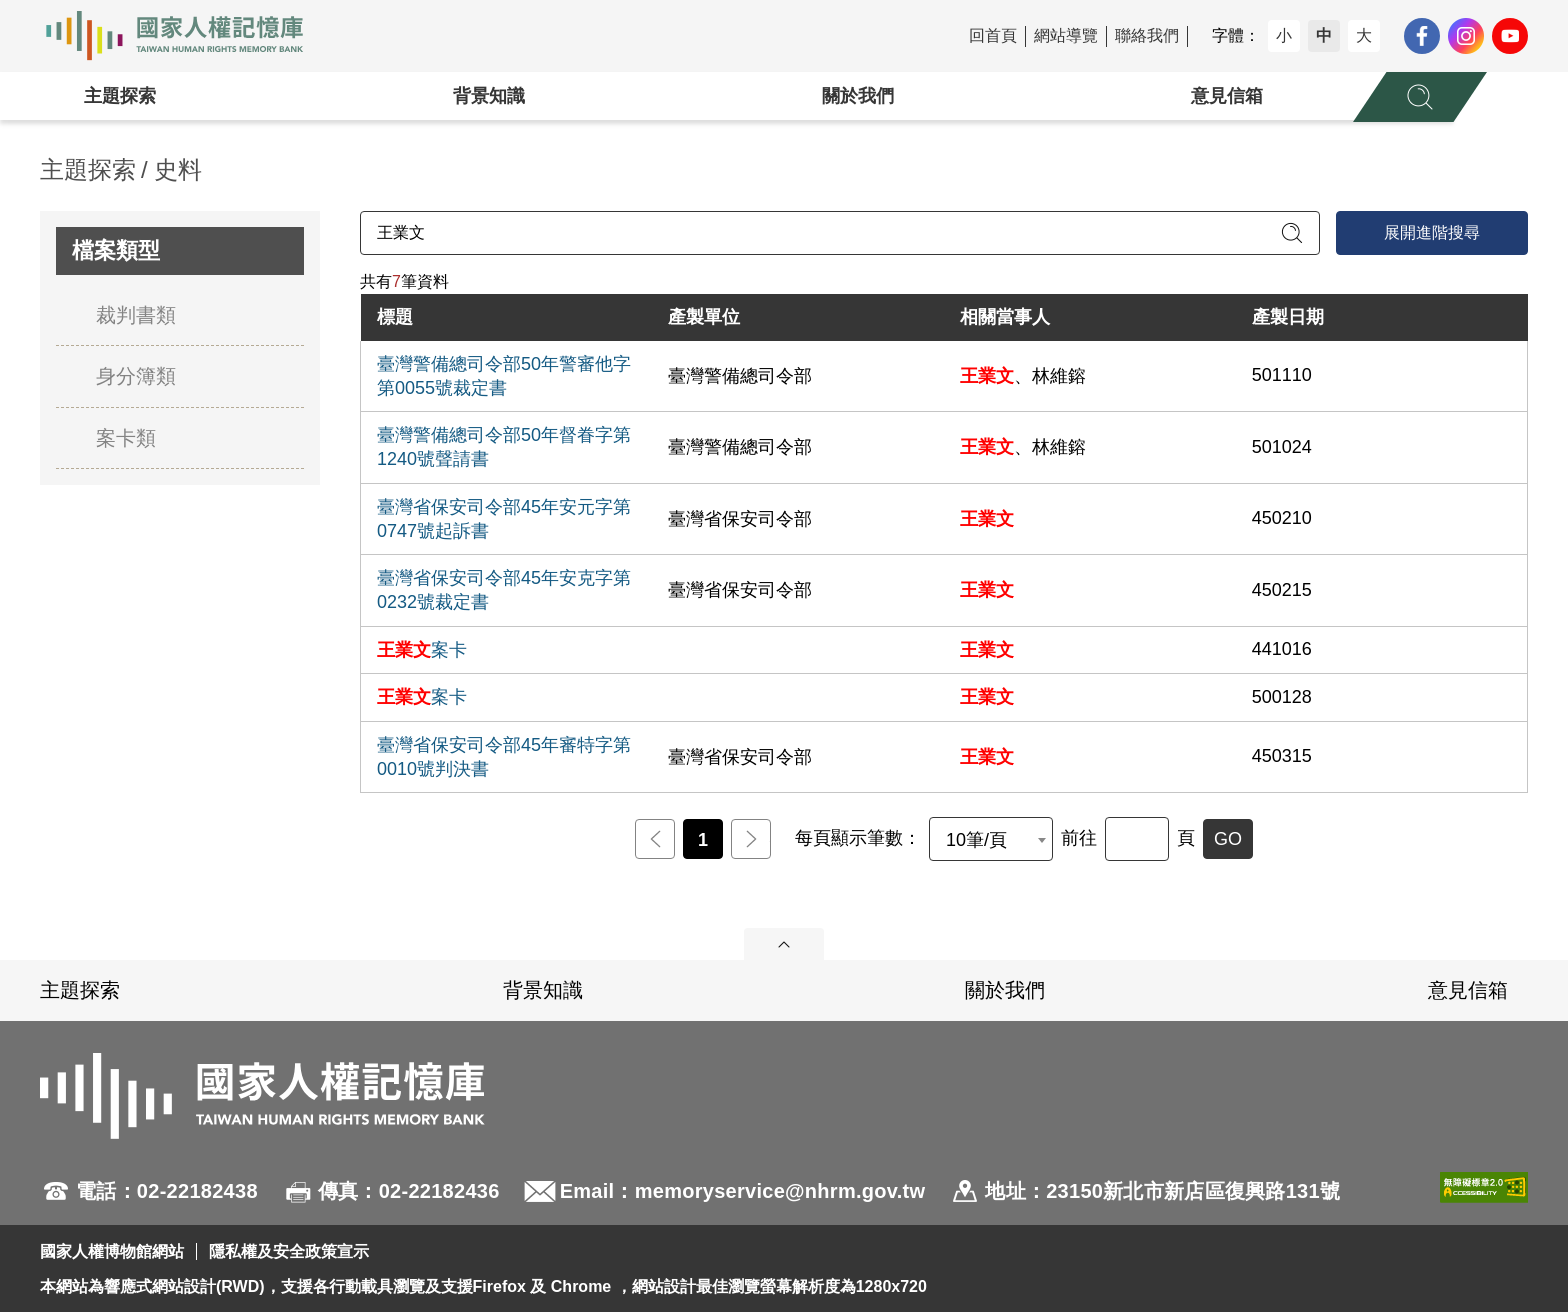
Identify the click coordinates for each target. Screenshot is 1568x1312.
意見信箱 (1227, 96)
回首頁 (993, 35)
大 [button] (1364, 35)
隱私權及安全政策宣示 (289, 1251)
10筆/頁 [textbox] (976, 840)
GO (1228, 839)
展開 (784, 944)
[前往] (1137, 839)
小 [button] (1284, 35)
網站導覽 (1066, 35)
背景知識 (489, 96)
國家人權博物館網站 (112, 1251)
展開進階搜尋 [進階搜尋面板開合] (1432, 232)
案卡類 (126, 438)
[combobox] (991, 839)
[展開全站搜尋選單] (1420, 97)
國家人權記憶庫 (186, 36)
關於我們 (858, 96)
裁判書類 (136, 315)
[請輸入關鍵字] (840, 233)
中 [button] (1324, 35)
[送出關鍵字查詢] (1292, 233)
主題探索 (120, 96)
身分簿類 (136, 376)
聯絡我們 (1147, 35)
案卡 (422, 650)
